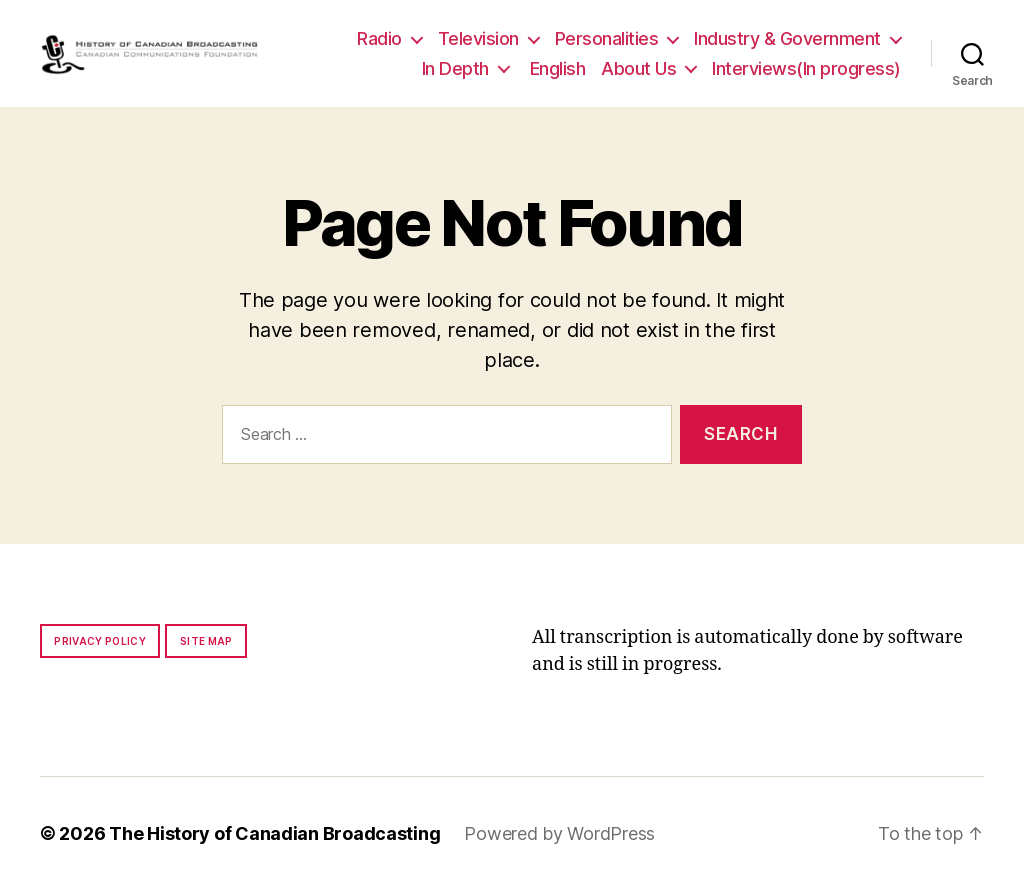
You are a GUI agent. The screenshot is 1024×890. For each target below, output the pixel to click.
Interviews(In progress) (806, 68)
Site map (206, 641)
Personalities (607, 38)
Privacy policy (100, 641)
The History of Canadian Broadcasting (274, 833)
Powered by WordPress (559, 833)
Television (478, 38)
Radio (379, 38)
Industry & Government (787, 38)
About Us (638, 68)
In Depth (455, 68)
